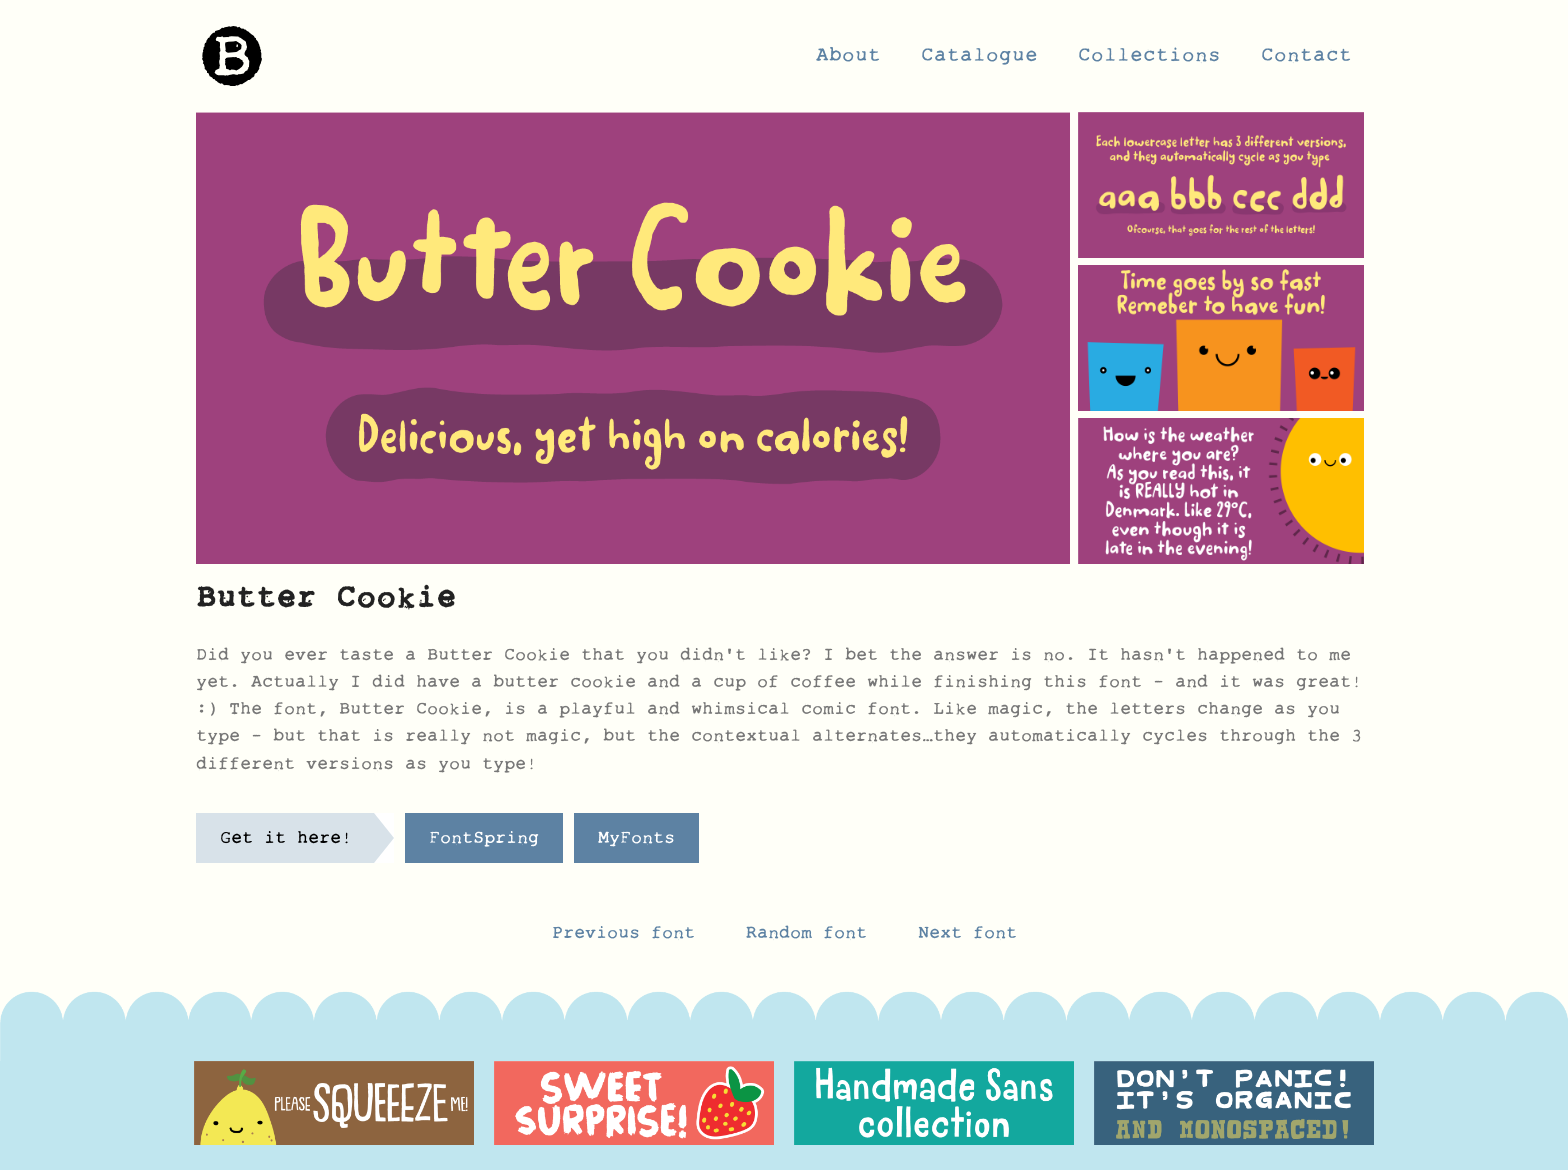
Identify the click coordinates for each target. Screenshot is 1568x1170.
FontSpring (484, 843)
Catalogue (979, 61)
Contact (1306, 61)
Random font (812, 938)
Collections (1149, 61)
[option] (334, 1103)
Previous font (623, 938)
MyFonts (636, 843)
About (848, 61)
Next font (967, 938)
